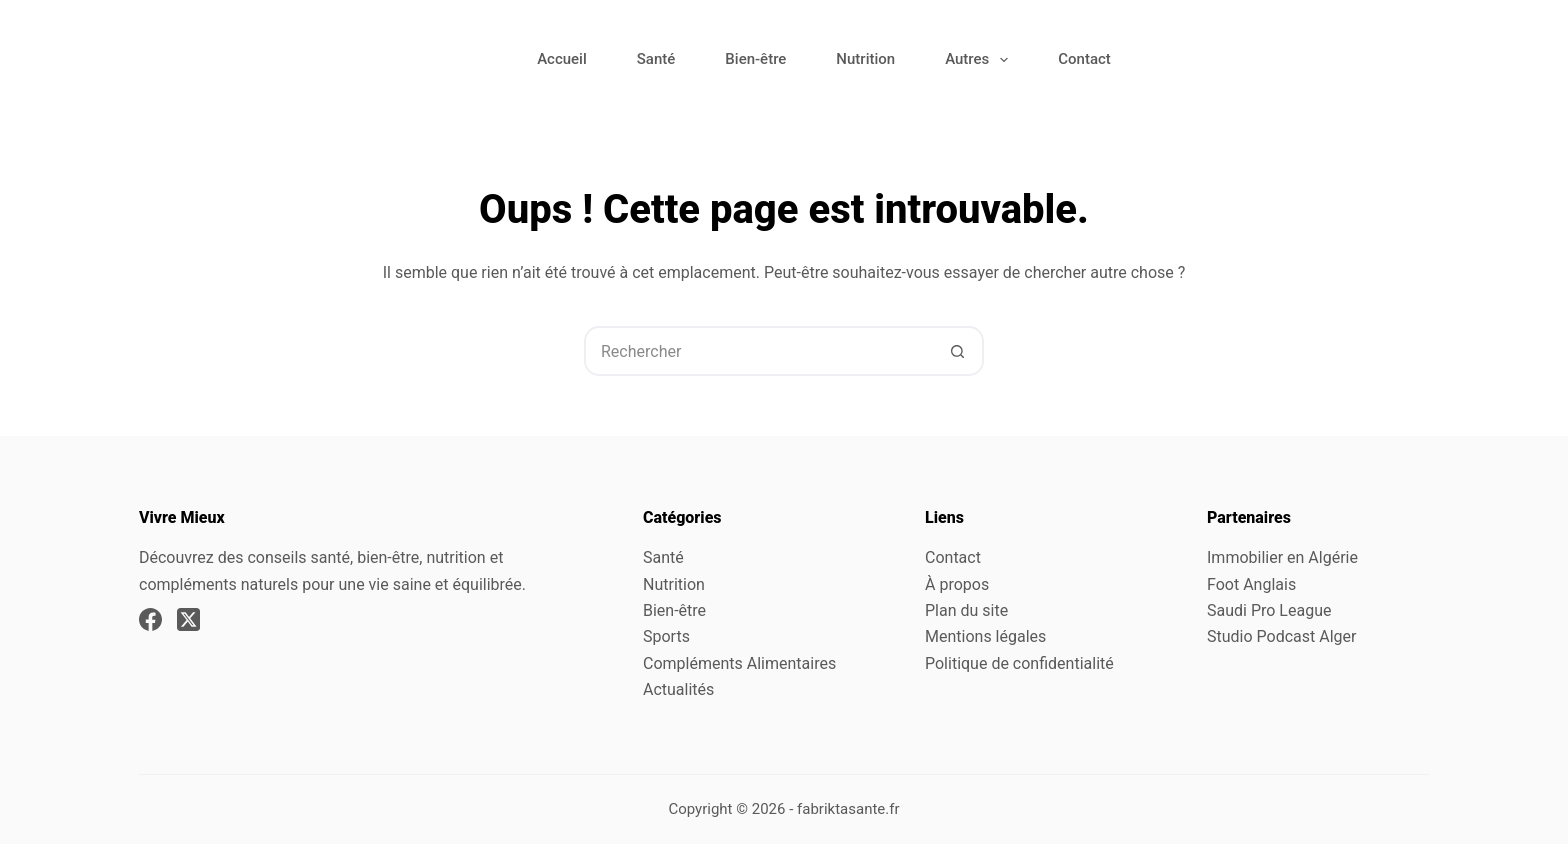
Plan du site (966, 610)
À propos (957, 584)
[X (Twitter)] (188, 619)
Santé (656, 59)
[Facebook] (150, 619)
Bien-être (755, 59)
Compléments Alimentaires (739, 663)
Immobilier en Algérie (1282, 557)
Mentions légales (985, 636)
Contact (1084, 59)
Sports (666, 636)
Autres (980, 60)
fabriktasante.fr (848, 809)
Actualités (678, 689)
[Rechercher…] (759, 351)
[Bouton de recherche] (957, 351)
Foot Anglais (1251, 584)
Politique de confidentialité (1019, 663)
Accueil (562, 59)
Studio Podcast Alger (1281, 636)
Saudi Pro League (1269, 610)
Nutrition (865, 59)
